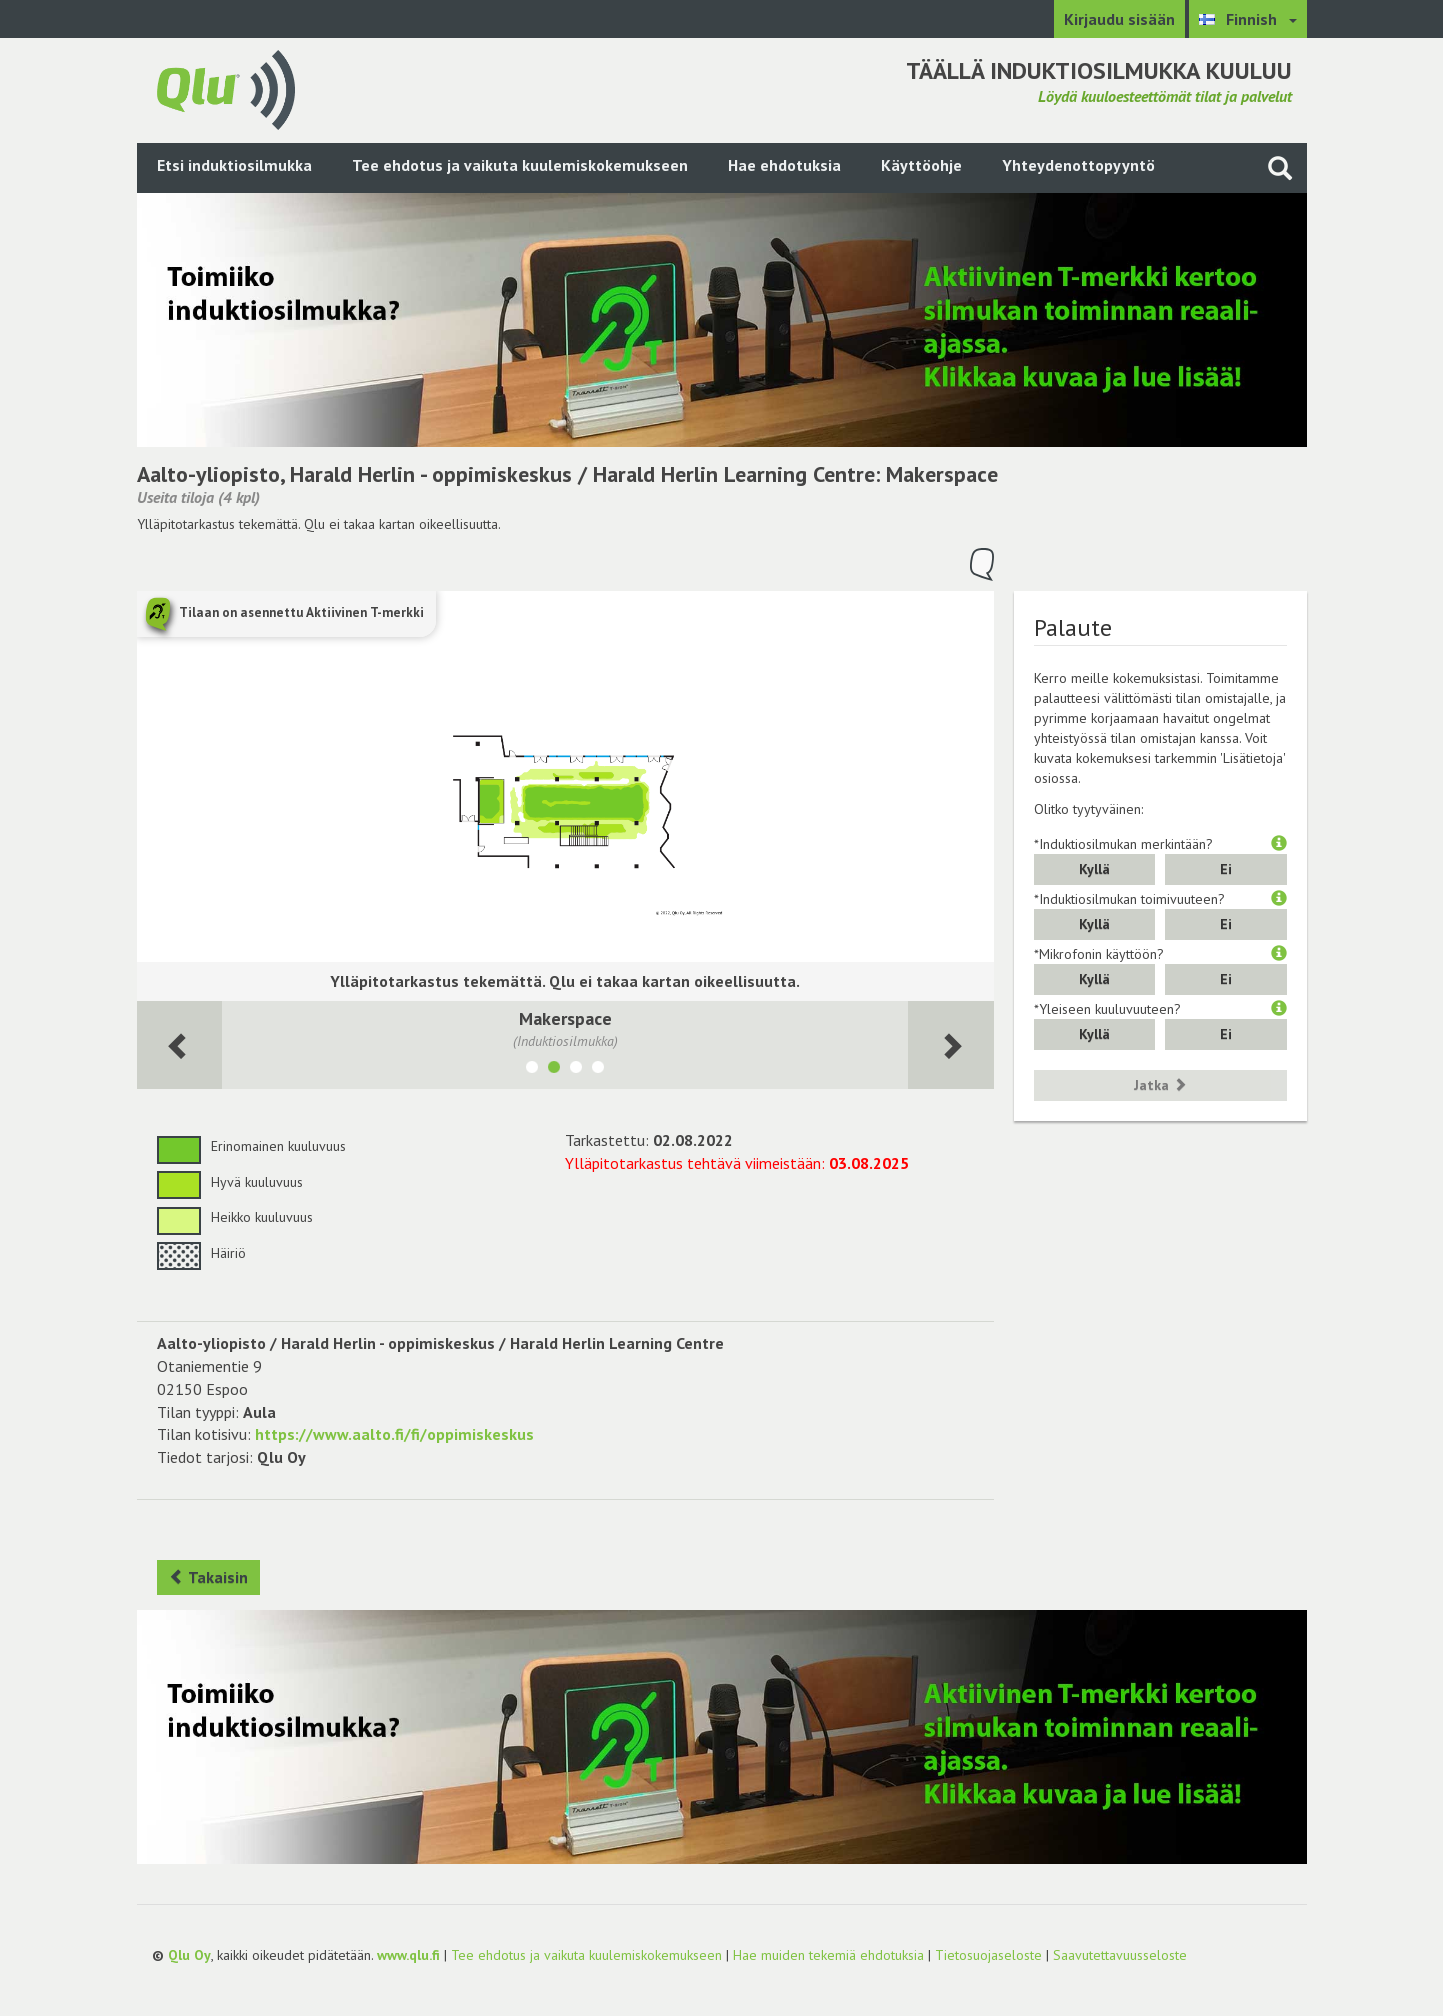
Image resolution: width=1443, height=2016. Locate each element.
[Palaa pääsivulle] (226, 88)
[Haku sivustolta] (1280, 167)
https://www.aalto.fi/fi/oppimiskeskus (394, 1434)
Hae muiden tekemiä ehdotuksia (828, 1955)
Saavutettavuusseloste (1120, 1955)
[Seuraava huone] (180, 1045)
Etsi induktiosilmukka (234, 165)
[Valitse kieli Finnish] (1248, 19)
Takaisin (208, 1577)
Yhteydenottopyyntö (1078, 165)
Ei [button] (1226, 869)
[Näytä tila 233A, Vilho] (598, 1070)
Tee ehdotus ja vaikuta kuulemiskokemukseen (520, 165)
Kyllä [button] (1094, 869)
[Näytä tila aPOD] (532, 1070)
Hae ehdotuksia (784, 165)
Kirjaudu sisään (1119, 19)
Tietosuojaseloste (988, 1955)
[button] (1279, 844)
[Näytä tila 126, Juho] (576, 1070)
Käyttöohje (921, 165)
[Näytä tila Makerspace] (554, 1070)
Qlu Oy (189, 1955)
